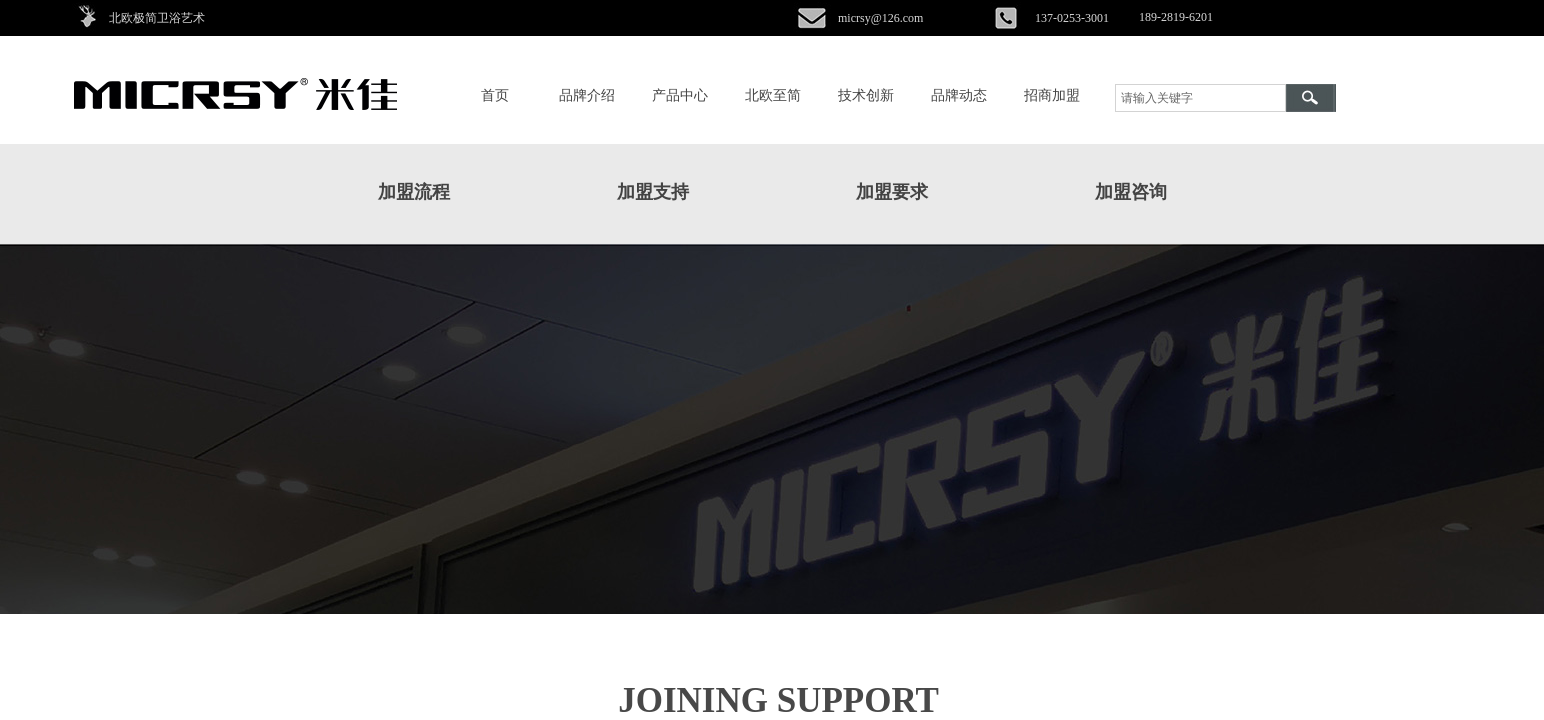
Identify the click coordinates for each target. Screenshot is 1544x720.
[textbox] (1200, 98)
